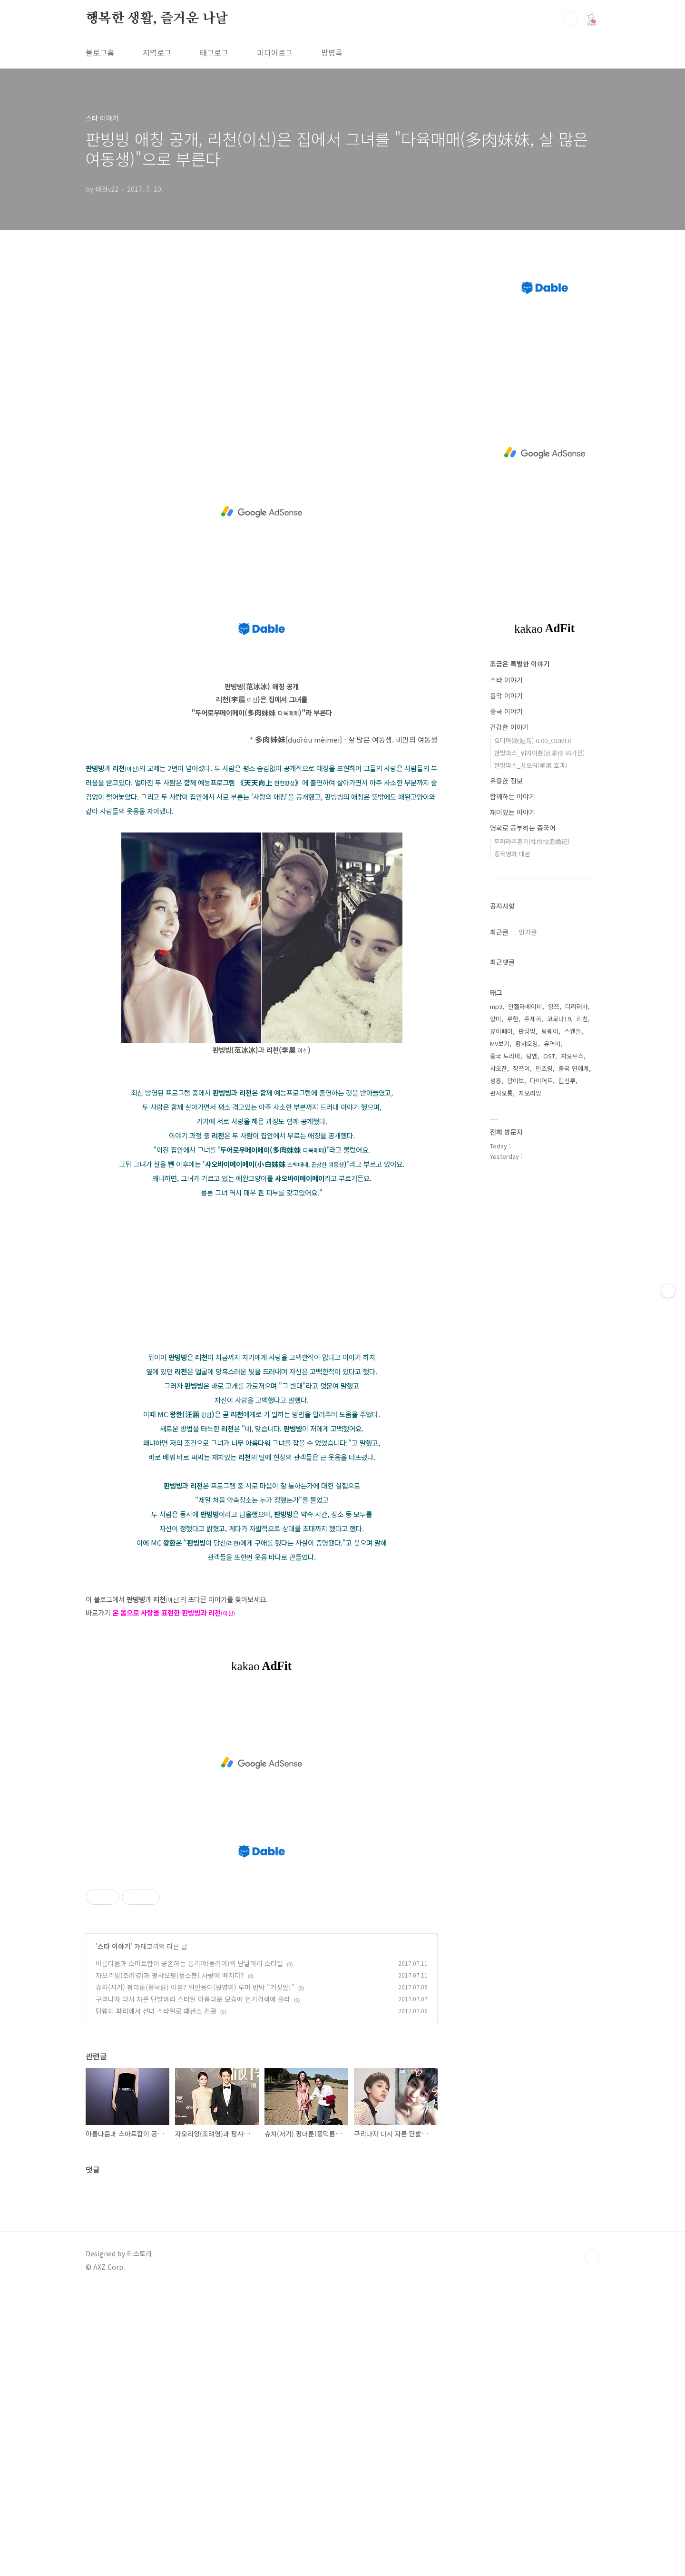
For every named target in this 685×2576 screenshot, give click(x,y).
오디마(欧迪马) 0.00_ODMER (533, 740)
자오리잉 (530, 1092)
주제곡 (532, 1018)
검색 (570, 19)
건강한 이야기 (509, 727)
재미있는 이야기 (512, 812)
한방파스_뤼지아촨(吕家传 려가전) (539, 752)
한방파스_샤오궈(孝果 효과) (530, 765)
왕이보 (515, 1080)
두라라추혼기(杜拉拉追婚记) (531, 841)
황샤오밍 (526, 1043)
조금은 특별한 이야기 (519, 663)
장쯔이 (521, 1068)
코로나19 (559, 1018)
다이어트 (541, 1080)
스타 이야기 (114, 1946)
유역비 (552, 1043)
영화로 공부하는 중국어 (523, 828)
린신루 (567, 1080)
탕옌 (532, 1055)
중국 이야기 (506, 711)
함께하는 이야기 (512, 796)
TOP (591, 2257)
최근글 (499, 932)
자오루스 (572, 1055)
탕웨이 (549, 1031)
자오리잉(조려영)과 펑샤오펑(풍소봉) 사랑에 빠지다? (170, 1975)
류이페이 (501, 1031)
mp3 (496, 1006)
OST (549, 1055)
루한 (513, 1018)
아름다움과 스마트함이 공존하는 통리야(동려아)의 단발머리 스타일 (189, 1963)
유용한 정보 (506, 780)
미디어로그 (275, 52)
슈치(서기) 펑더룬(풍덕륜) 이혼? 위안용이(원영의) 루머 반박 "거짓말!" (195, 1987)
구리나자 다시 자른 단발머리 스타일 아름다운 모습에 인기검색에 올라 (193, 1999)
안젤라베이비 (525, 1006)
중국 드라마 (505, 1055)
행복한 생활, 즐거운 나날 (157, 18)
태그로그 (214, 52)
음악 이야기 (506, 695)
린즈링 (544, 1068)
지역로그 (157, 52)
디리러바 (576, 1006)
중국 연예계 (573, 1068)
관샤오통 (501, 1092)
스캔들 (572, 1031)
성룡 (495, 1080)
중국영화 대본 (512, 853)
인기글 (528, 932)
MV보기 (499, 1043)
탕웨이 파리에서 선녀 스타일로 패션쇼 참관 (156, 2011)
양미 (495, 1018)
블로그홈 (100, 52)
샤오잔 (498, 1068)
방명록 (331, 52)
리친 (582, 1018)
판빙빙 (527, 1031)
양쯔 (553, 1006)
